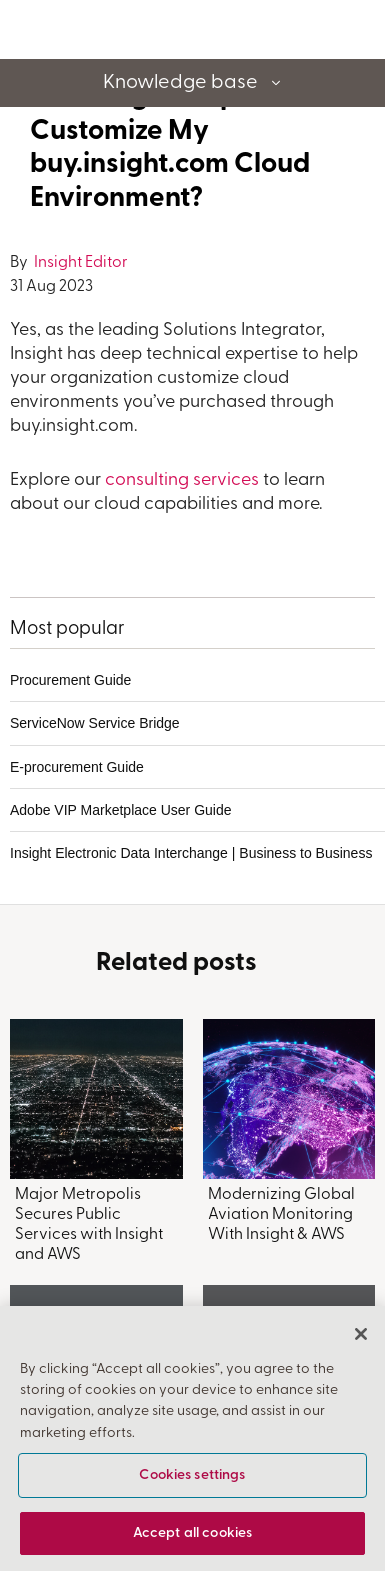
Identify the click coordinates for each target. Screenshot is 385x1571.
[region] (192, 1438)
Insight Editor (79, 263)
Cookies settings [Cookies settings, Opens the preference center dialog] (192, 1475)
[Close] (361, 1334)
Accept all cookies (193, 1533)
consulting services (182, 480)
